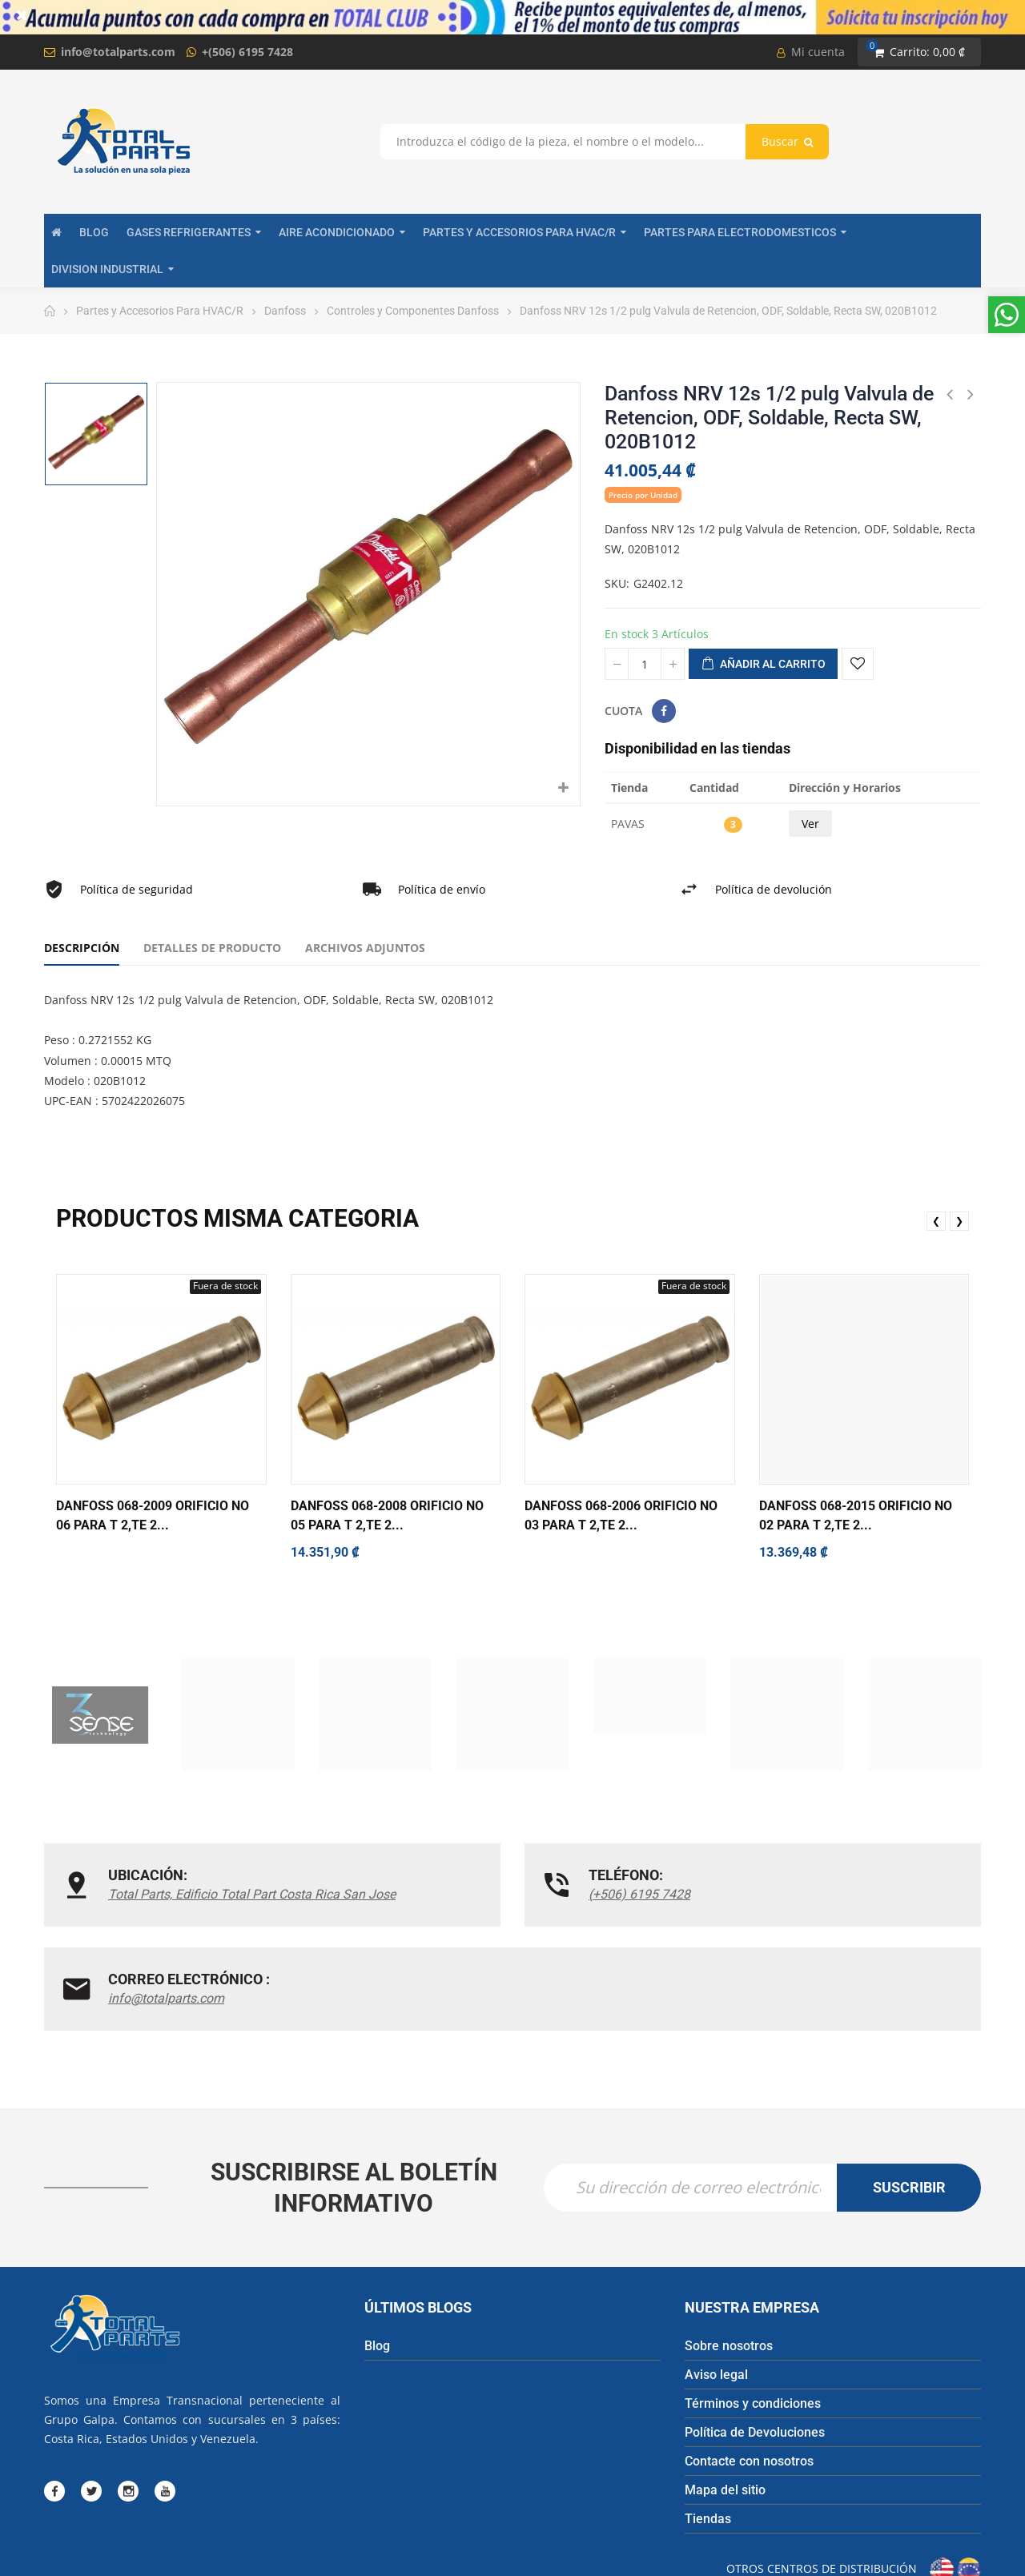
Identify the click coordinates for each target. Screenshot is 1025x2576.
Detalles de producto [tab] (212, 947)
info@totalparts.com (118, 51)
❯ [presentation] (959, 1221)
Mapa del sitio (725, 2407)
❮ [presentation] (936, 1221)
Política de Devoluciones (755, 2349)
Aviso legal (716, 2292)
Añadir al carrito (763, 664)
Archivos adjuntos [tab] (365, 947)
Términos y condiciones (753, 2321)
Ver (810, 823)
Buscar (787, 141)
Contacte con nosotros (749, 2378)
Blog (377, 2263)
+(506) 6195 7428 (247, 51)
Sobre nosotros (729, 2263)
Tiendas (708, 2436)
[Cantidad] (645, 664)
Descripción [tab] (81, 947)
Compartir (664, 711)
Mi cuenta (811, 51)
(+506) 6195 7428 (479, 1894)
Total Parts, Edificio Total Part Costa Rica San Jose (210, 1904)
